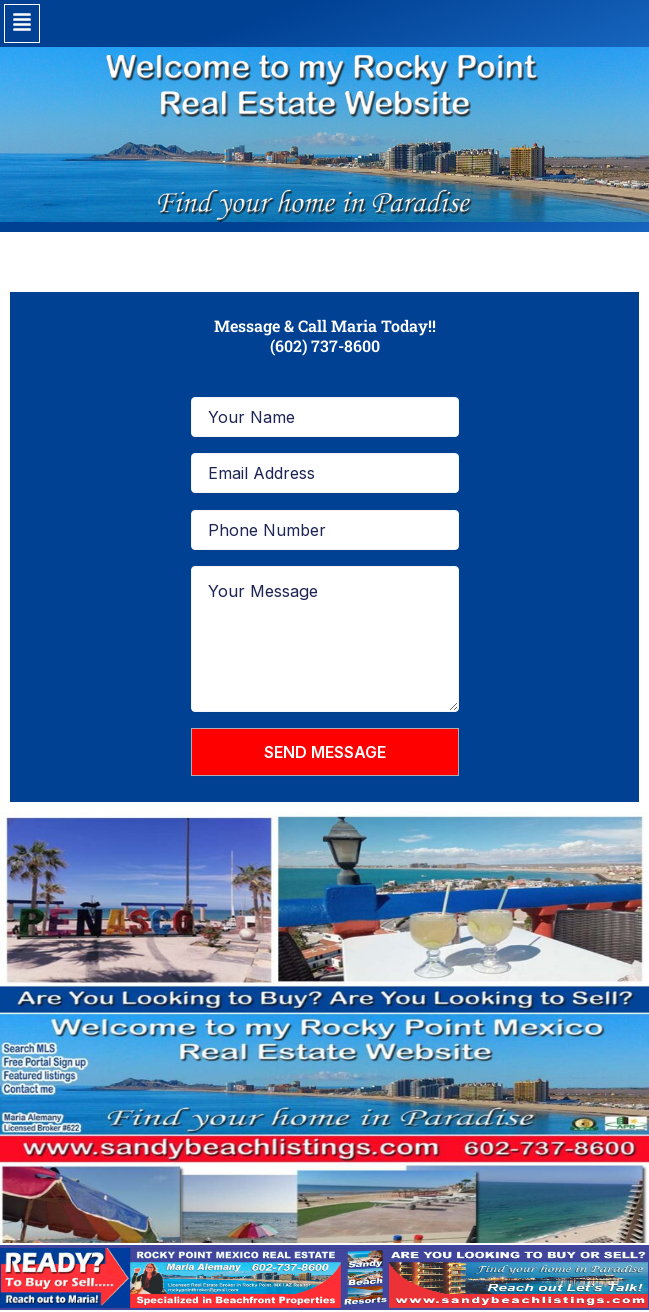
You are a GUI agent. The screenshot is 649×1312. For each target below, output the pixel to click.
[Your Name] (325, 417)
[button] (22, 23)
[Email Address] (325, 473)
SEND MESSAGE (325, 752)
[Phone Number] (325, 530)
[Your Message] (325, 639)
